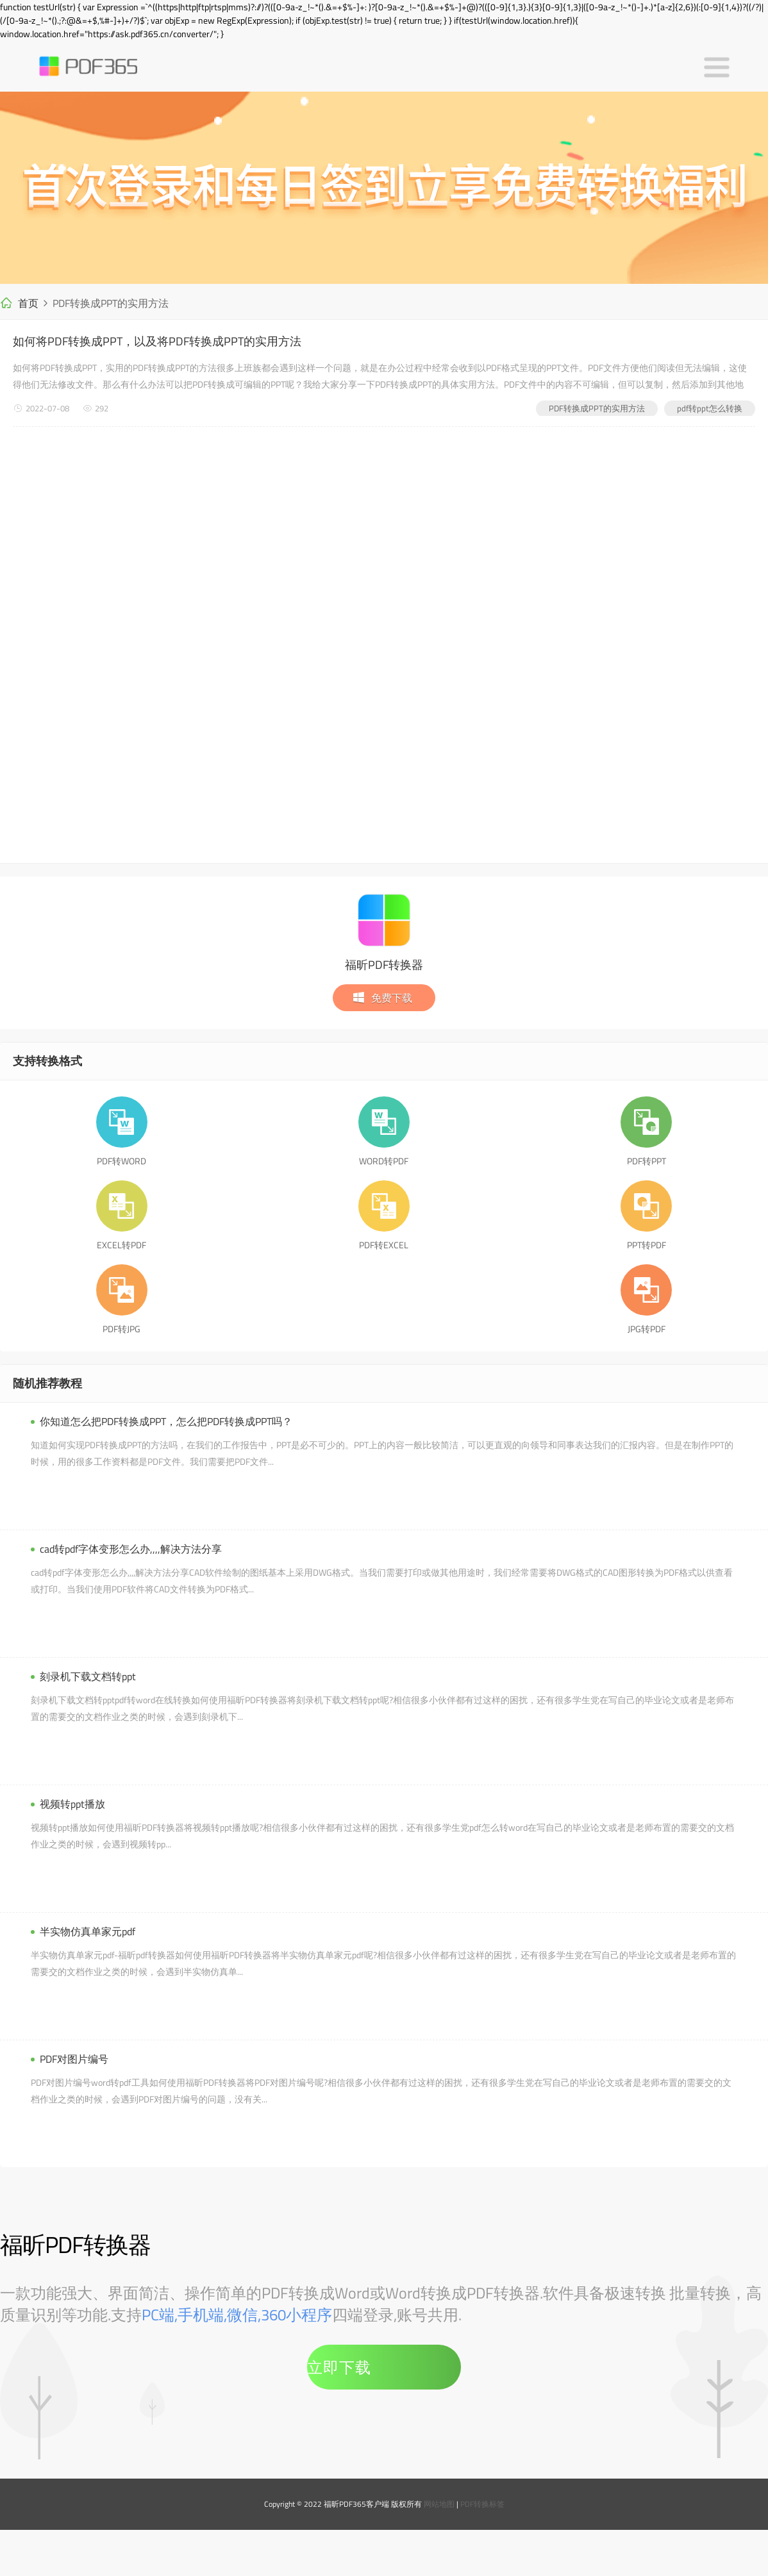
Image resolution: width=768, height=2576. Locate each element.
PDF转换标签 (482, 2504)
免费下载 (382, 997)
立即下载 (339, 2367)
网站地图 (439, 2504)
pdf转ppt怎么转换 (709, 408)
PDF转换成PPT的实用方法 (597, 408)
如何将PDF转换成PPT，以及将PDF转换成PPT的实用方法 (157, 341)
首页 (28, 303)
